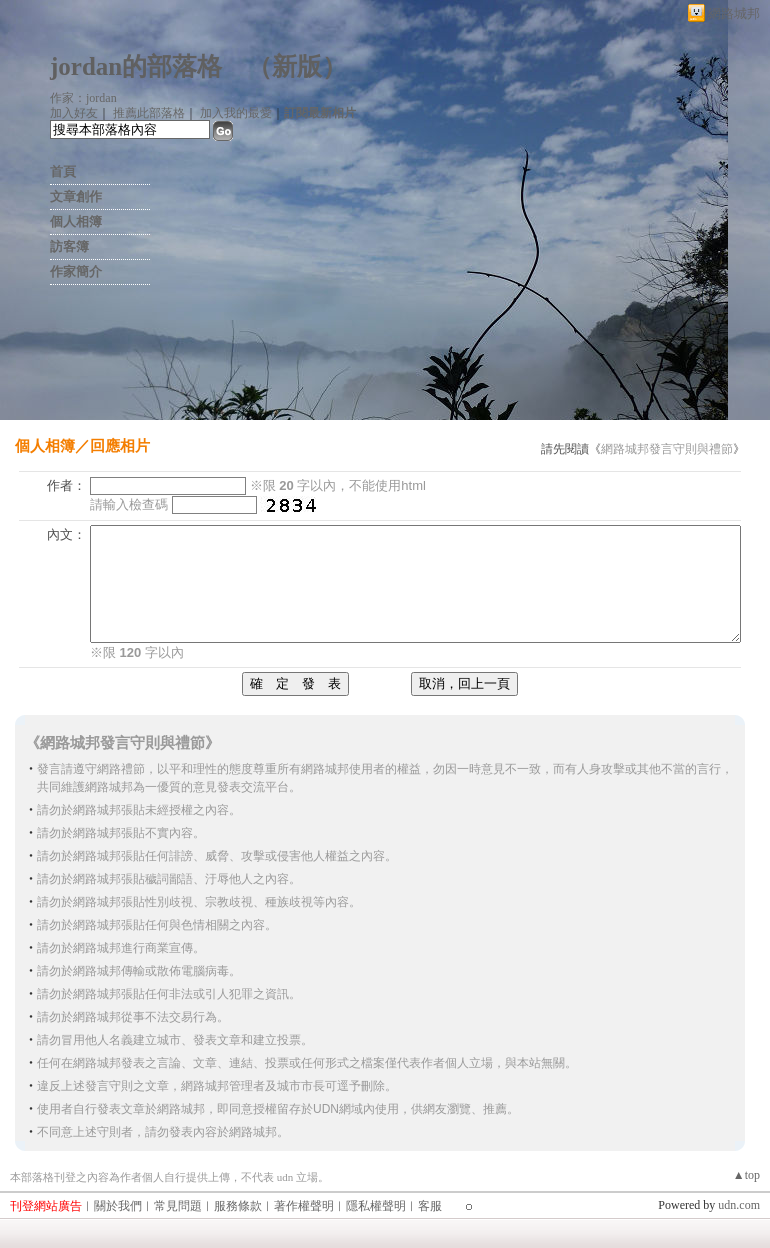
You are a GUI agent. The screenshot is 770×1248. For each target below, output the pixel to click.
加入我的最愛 (236, 113)
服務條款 (238, 1206)
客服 (430, 1206)
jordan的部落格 (136, 66)
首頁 (63, 171)
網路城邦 (734, 13)
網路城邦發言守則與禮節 (667, 449)
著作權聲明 (304, 1206)
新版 (297, 66)
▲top (746, 1175)
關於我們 (118, 1206)
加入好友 (74, 113)
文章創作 (76, 196)
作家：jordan (83, 98)
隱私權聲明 (376, 1206)
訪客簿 (69, 246)
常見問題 (178, 1206)
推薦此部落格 (149, 113)
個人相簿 (76, 221)
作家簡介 (76, 271)
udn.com (739, 1205)
